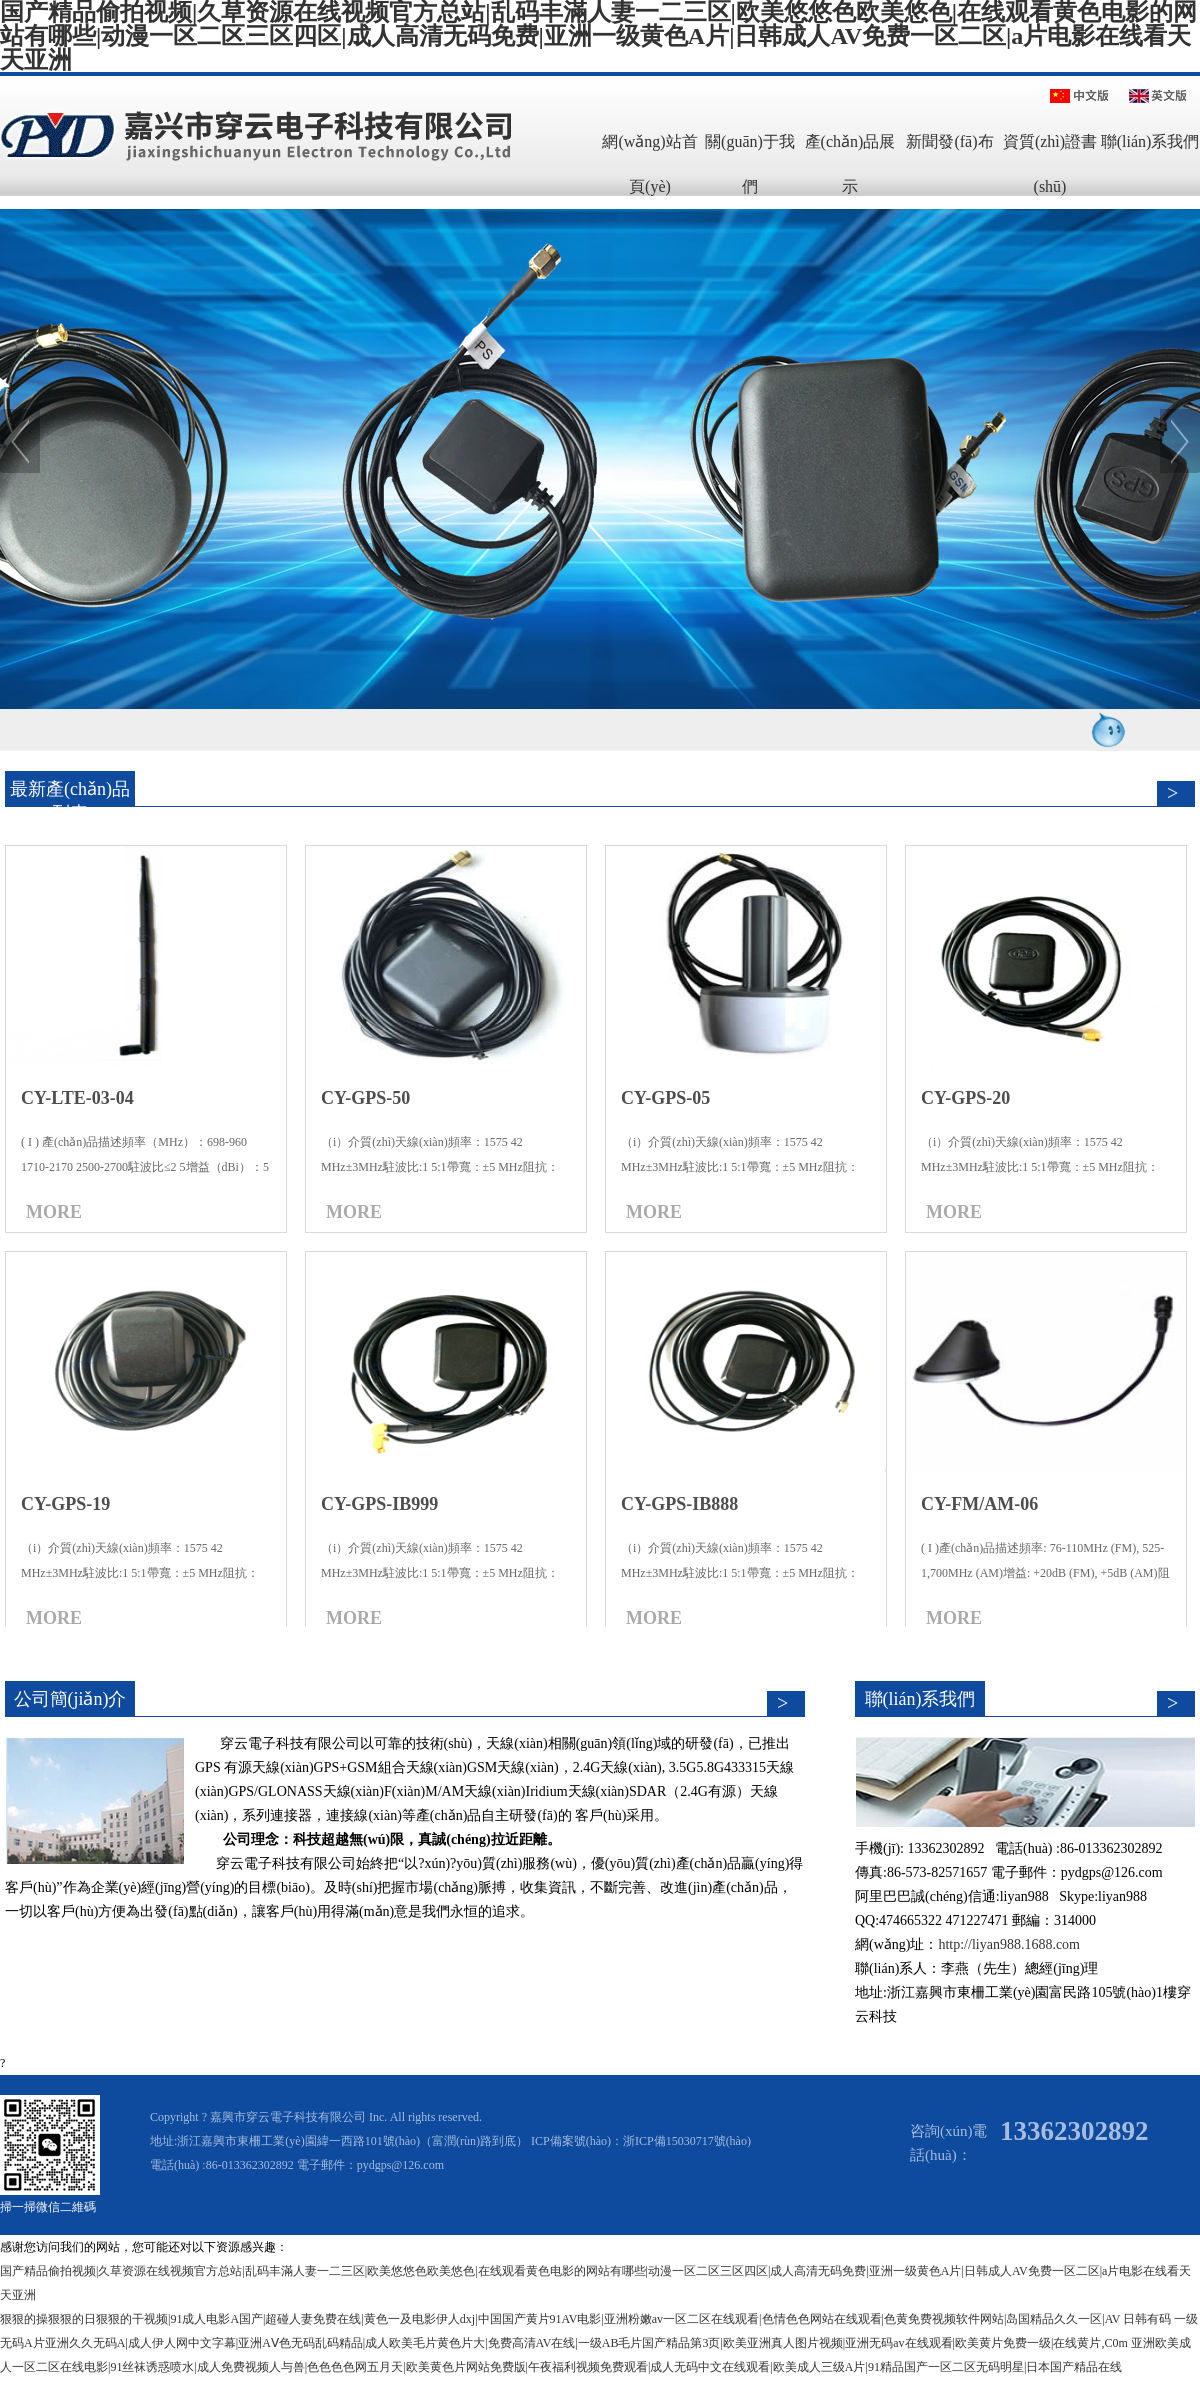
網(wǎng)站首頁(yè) (649, 164)
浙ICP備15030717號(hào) (687, 2141)
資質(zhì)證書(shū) (1050, 164)
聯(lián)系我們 (1150, 141)
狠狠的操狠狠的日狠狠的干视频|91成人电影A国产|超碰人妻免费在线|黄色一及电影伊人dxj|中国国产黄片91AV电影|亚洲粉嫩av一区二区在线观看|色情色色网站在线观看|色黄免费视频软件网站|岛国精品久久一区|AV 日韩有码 (585, 2319)
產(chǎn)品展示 (850, 164)
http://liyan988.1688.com (1010, 1944)
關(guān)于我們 (750, 164)
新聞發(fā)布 (949, 141)
